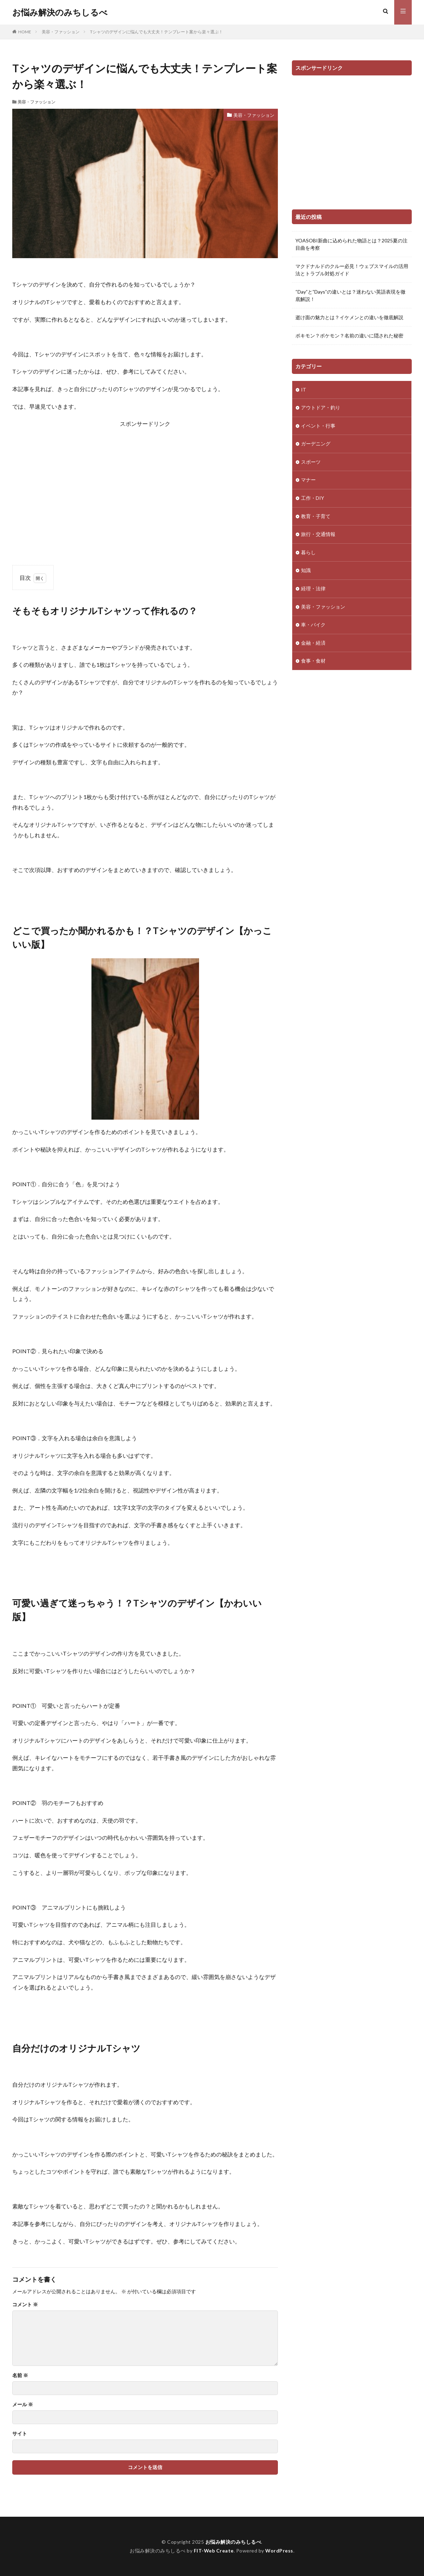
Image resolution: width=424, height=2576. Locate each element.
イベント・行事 (318, 426)
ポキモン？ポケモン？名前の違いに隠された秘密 (349, 335)
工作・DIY (312, 499)
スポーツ (311, 463)
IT (303, 390)
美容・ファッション (61, 31)
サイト (19, 2433)
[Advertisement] (145, 488)
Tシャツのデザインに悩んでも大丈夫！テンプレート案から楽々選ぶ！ (156, 31)
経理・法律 (313, 590)
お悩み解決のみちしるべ (60, 12)
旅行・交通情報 (318, 536)
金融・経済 (313, 645)
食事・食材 (313, 663)
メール (22, 2404)
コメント (25, 2304)
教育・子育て (315, 518)
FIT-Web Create (213, 2551)
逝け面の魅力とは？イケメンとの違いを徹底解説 (349, 317)
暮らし (308, 554)
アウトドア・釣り (320, 408)
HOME (24, 31)
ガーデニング (315, 445)
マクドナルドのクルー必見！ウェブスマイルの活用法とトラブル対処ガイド (351, 269)
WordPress (279, 2551)
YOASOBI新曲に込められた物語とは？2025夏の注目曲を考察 (351, 244)
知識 (306, 572)
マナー (308, 481)
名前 (20, 2375)
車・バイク (313, 627)
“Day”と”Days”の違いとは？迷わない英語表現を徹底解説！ (350, 295)
